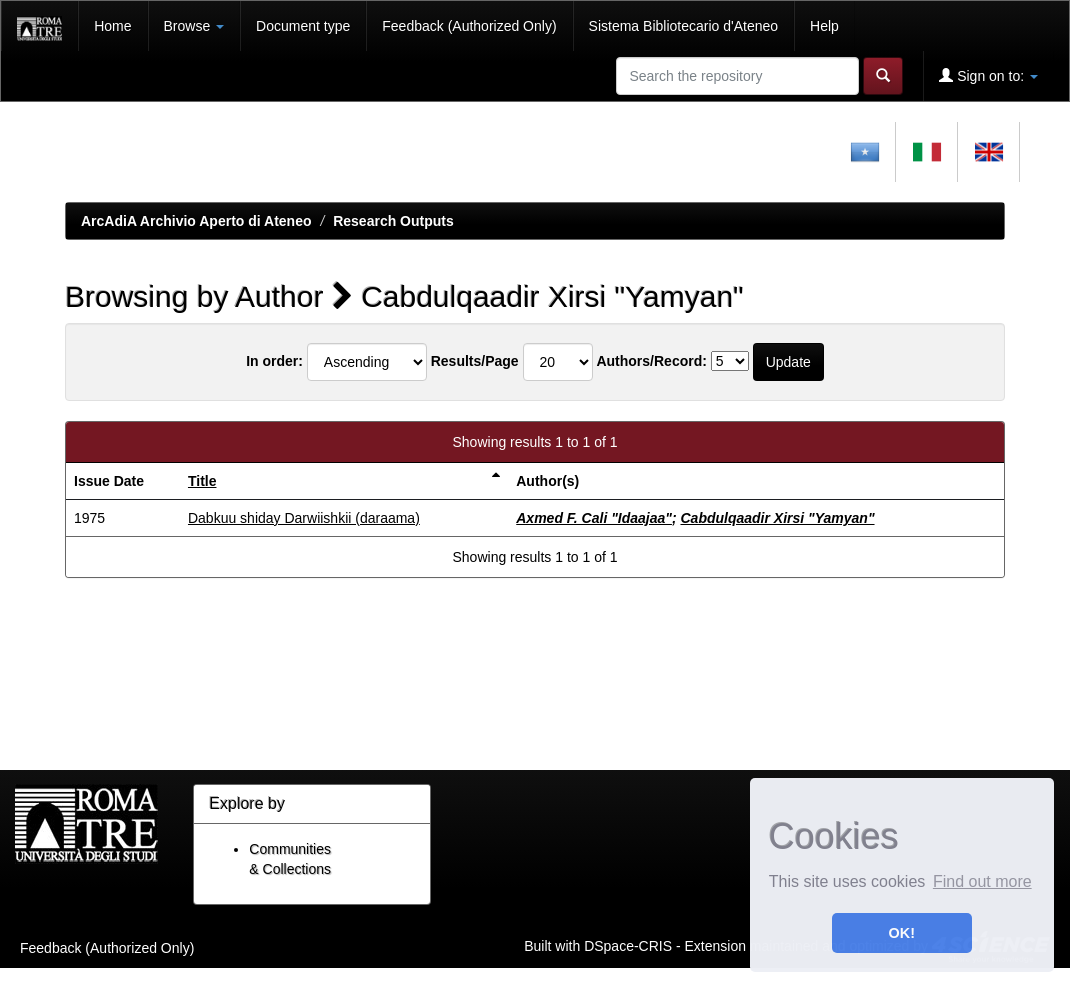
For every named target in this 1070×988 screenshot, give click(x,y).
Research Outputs (393, 221)
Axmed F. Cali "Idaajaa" (594, 518)
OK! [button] (902, 933)
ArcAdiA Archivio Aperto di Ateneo (196, 221)
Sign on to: (988, 75)
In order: (274, 361)
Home (112, 26)
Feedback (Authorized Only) (469, 26)
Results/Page (475, 361)
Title (202, 481)
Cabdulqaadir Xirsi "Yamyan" (777, 518)
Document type (303, 26)
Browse (194, 26)
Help (824, 26)
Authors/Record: (651, 361)
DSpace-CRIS (628, 945)
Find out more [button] (982, 881)
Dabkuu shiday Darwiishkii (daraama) (304, 518)
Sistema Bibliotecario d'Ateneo (683, 26)
